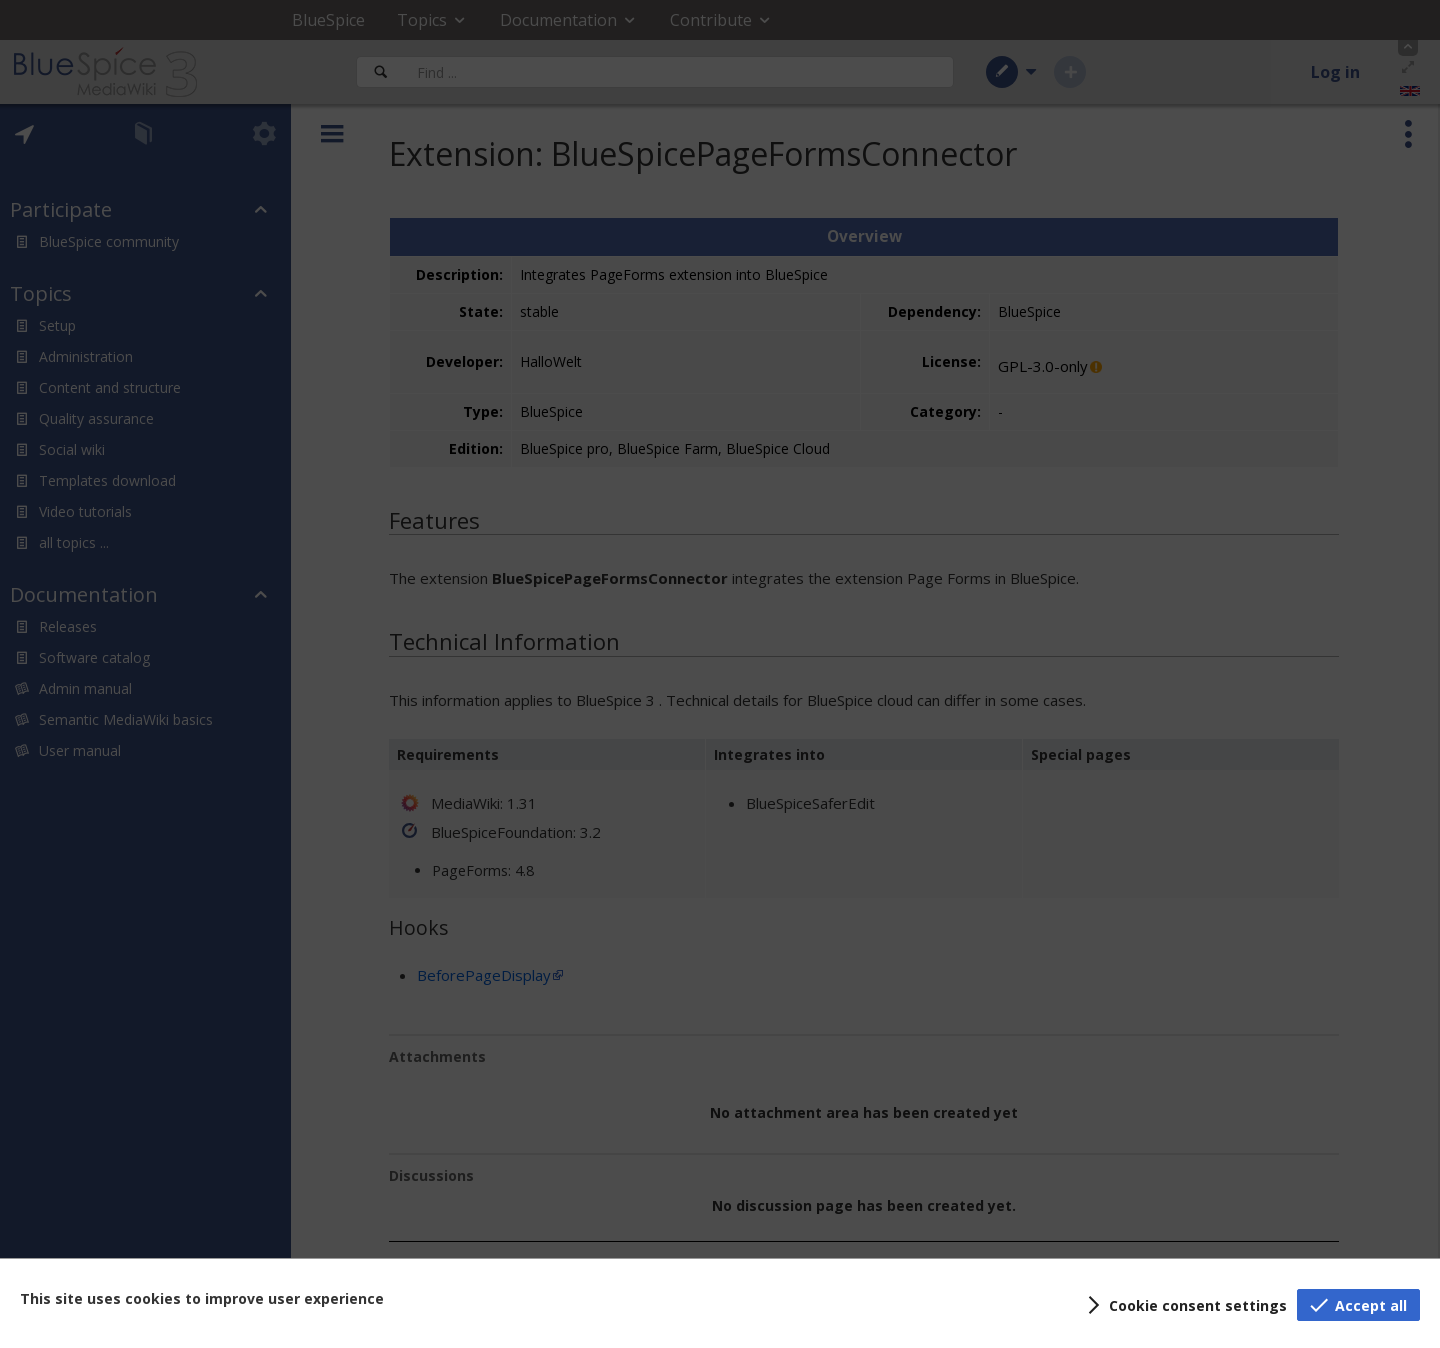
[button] (1184, 1305)
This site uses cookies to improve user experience (202, 1298)
